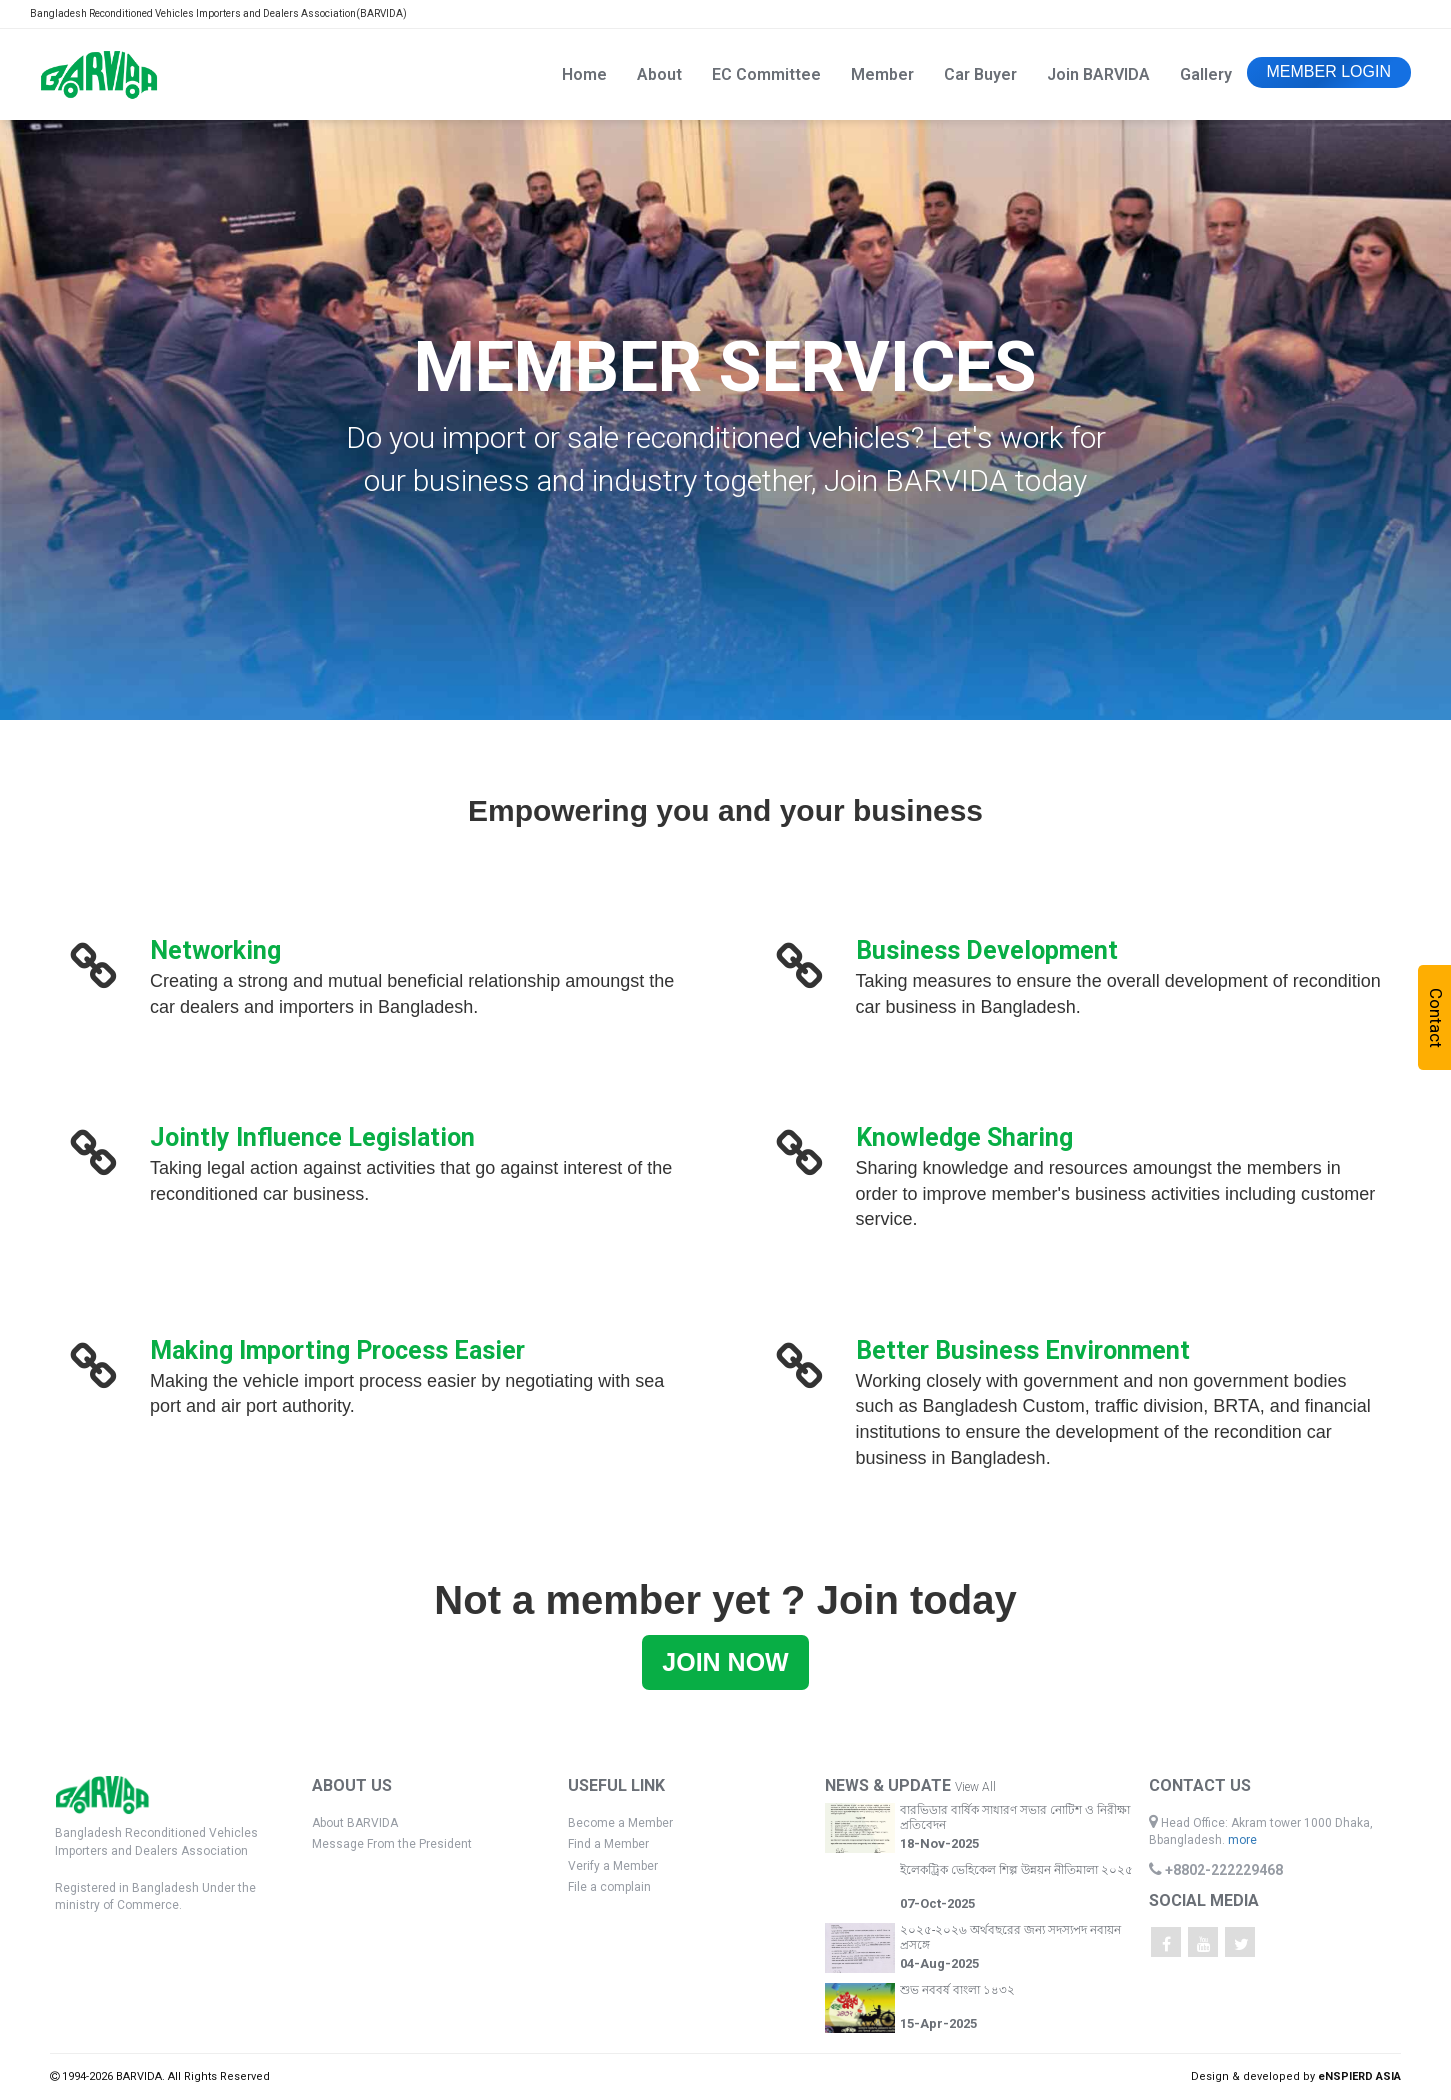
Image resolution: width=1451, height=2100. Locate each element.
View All (975, 1787)
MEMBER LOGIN (1329, 71)
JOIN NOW (725, 1662)
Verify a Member (613, 1866)
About (659, 74)
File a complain (609, 1887)
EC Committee (766, 74)
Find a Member (608, 1844)
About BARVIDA (355, 1823)
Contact (1436, 1018)
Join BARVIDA (1098, 74)
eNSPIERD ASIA (1359, 2076)
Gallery (1206, 74)
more (1242, 1840)
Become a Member (620, 1823)
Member (882, 74)
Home (584, 74)
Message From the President (392, 1844)
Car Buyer (980, 74)
